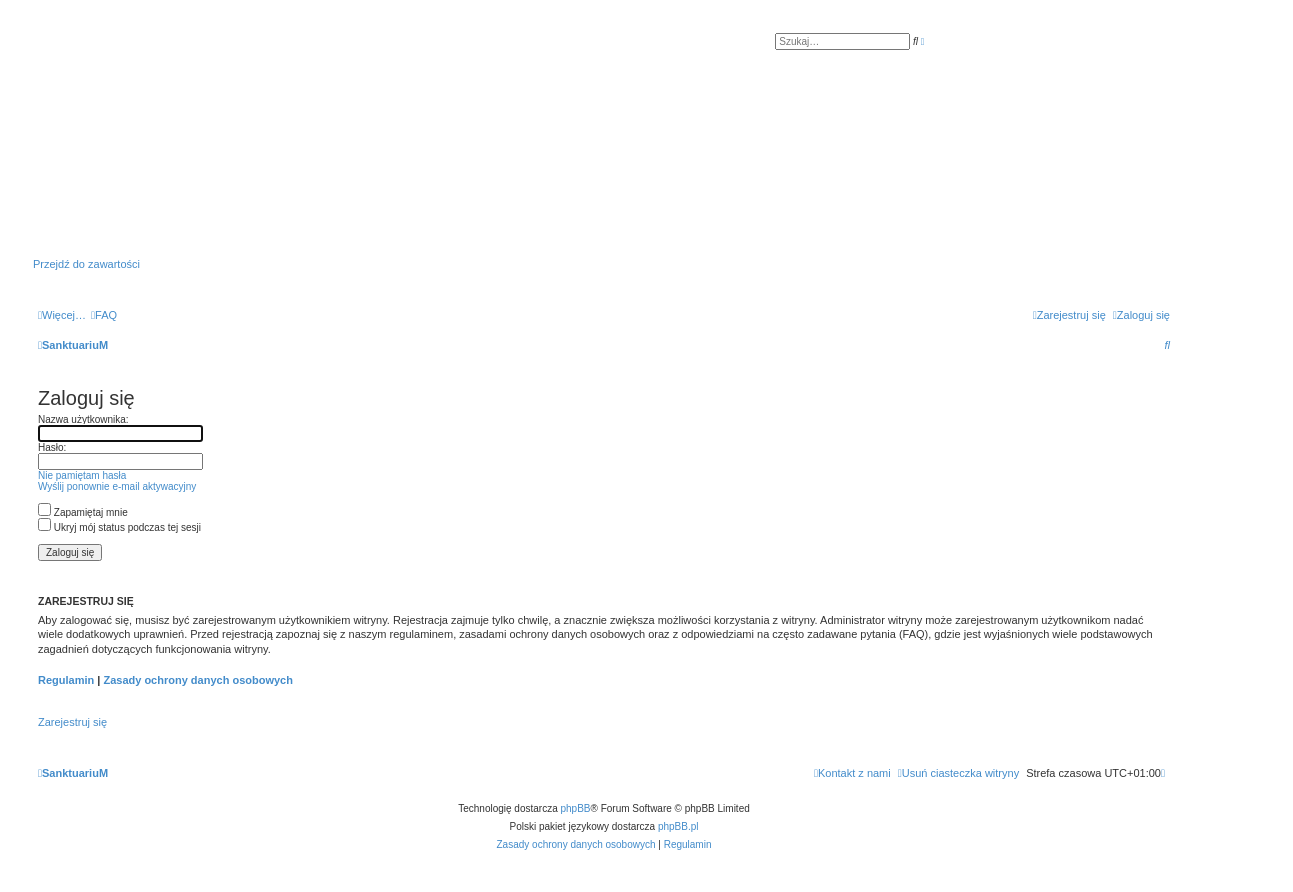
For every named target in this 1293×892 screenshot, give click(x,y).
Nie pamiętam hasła (82, 475)
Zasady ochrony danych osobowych (198, 680)
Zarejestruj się (72, 722)
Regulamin (66, 680)
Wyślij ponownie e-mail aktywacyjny (117, 486)
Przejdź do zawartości (86, 264)
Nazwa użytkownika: (83, 419)
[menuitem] (104, 315)
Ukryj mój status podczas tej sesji (119, 527)
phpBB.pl (678, 826)
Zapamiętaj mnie (83, 512)
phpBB (576, 808)
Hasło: (52, 447)
